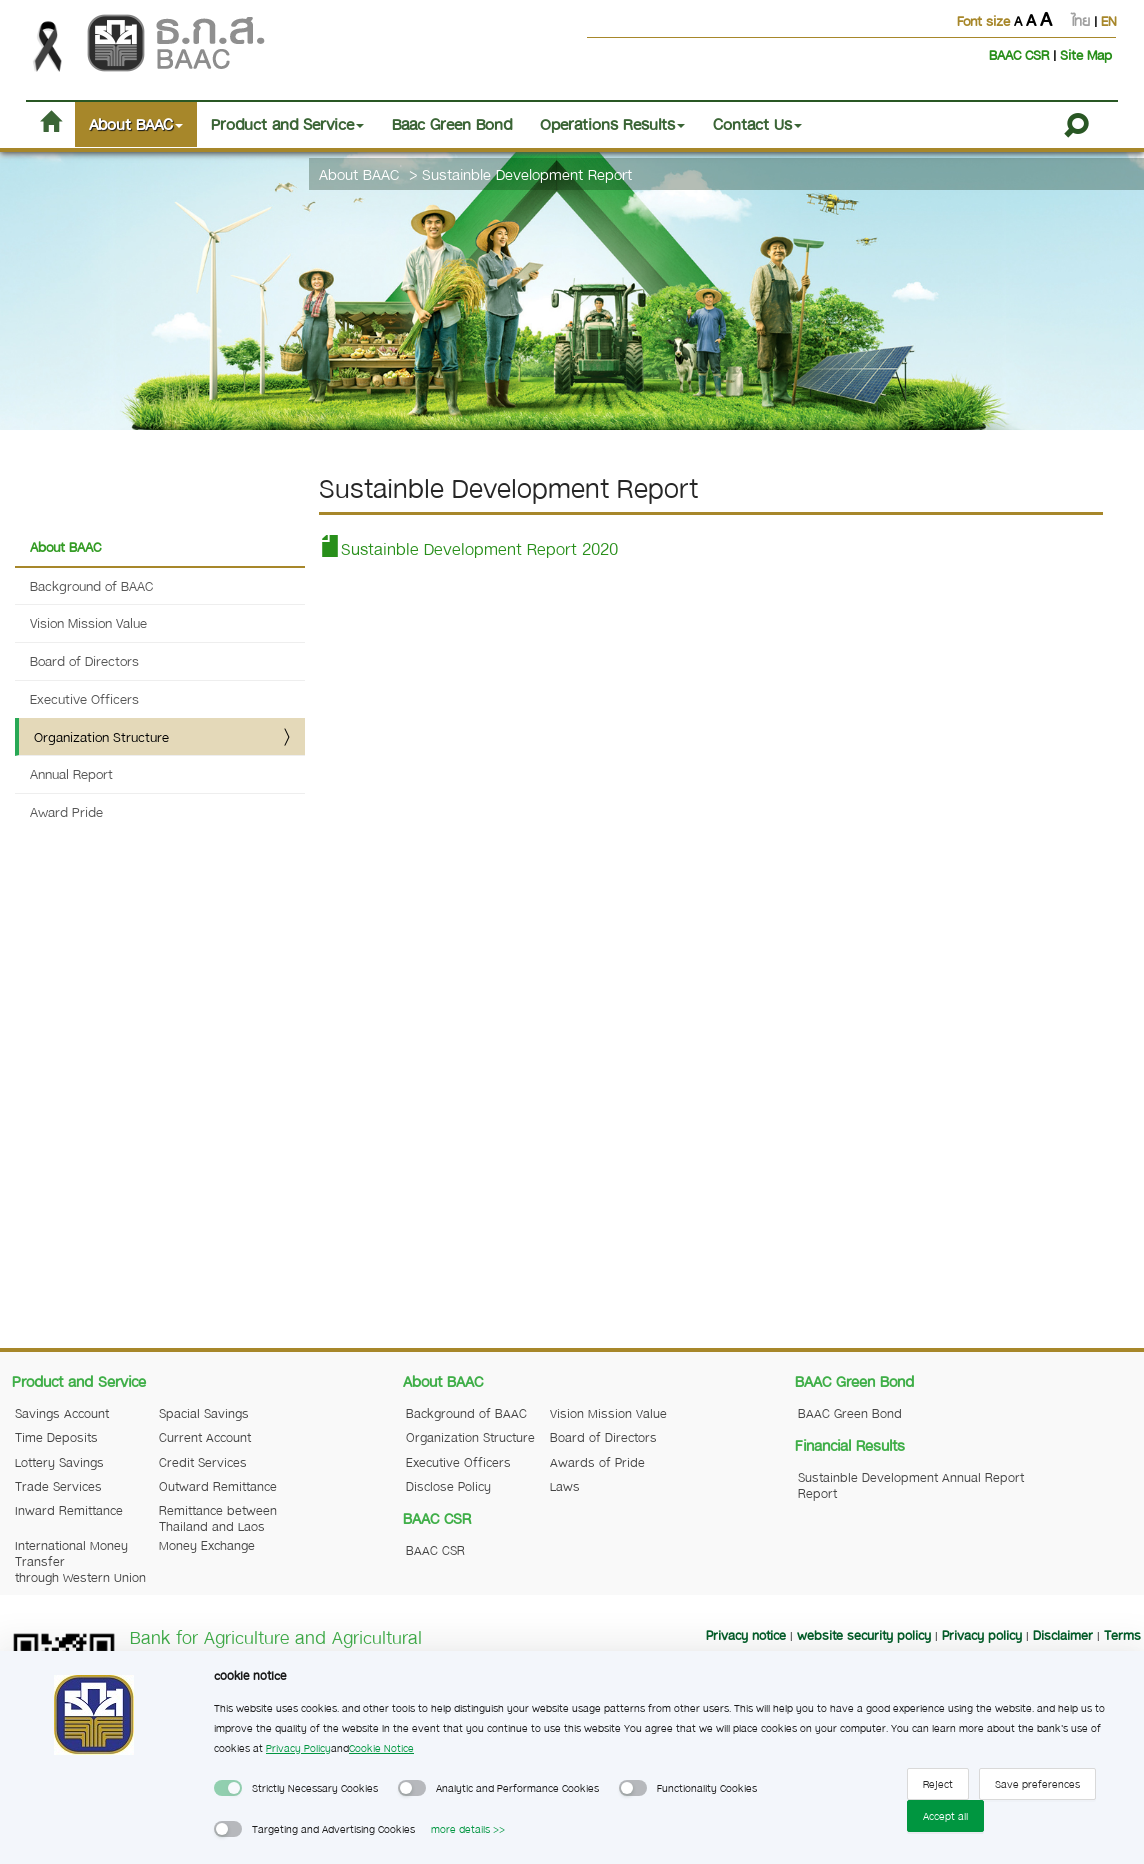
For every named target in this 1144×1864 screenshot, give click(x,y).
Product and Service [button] (287, 124)
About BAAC (359, 174)
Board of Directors (84, 660)
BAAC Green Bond (850, 1413)
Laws (565, 1486)
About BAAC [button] (136, 124)
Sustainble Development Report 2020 (468, 548)
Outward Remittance (218, 1486)
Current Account (205, 1437)
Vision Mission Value (88, 622)
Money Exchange (207, 1545)
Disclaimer (1063, 1635)
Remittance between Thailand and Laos (218, 1518)
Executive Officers (84, 698)
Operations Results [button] (612, 124)
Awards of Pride (597, 1462)
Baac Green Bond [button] (452, 124)
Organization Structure (101, 736)
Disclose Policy (448, 1486)
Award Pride (66, 811)
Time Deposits (56, 1437)
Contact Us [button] (757, 124)
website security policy (864, 1635)
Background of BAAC (91, 585)
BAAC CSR (1021, 54)
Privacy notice (746, 1635)
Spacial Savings (204, 1413)
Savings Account (62, 1413)
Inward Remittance (69, 1510)
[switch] (228, 1788)
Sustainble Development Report (527, 174)
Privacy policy (982, 1635)
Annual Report (71, 773)
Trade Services (58, 1486)
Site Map (1086, 54)
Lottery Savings (59, 1462)
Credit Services (203, 1462)
